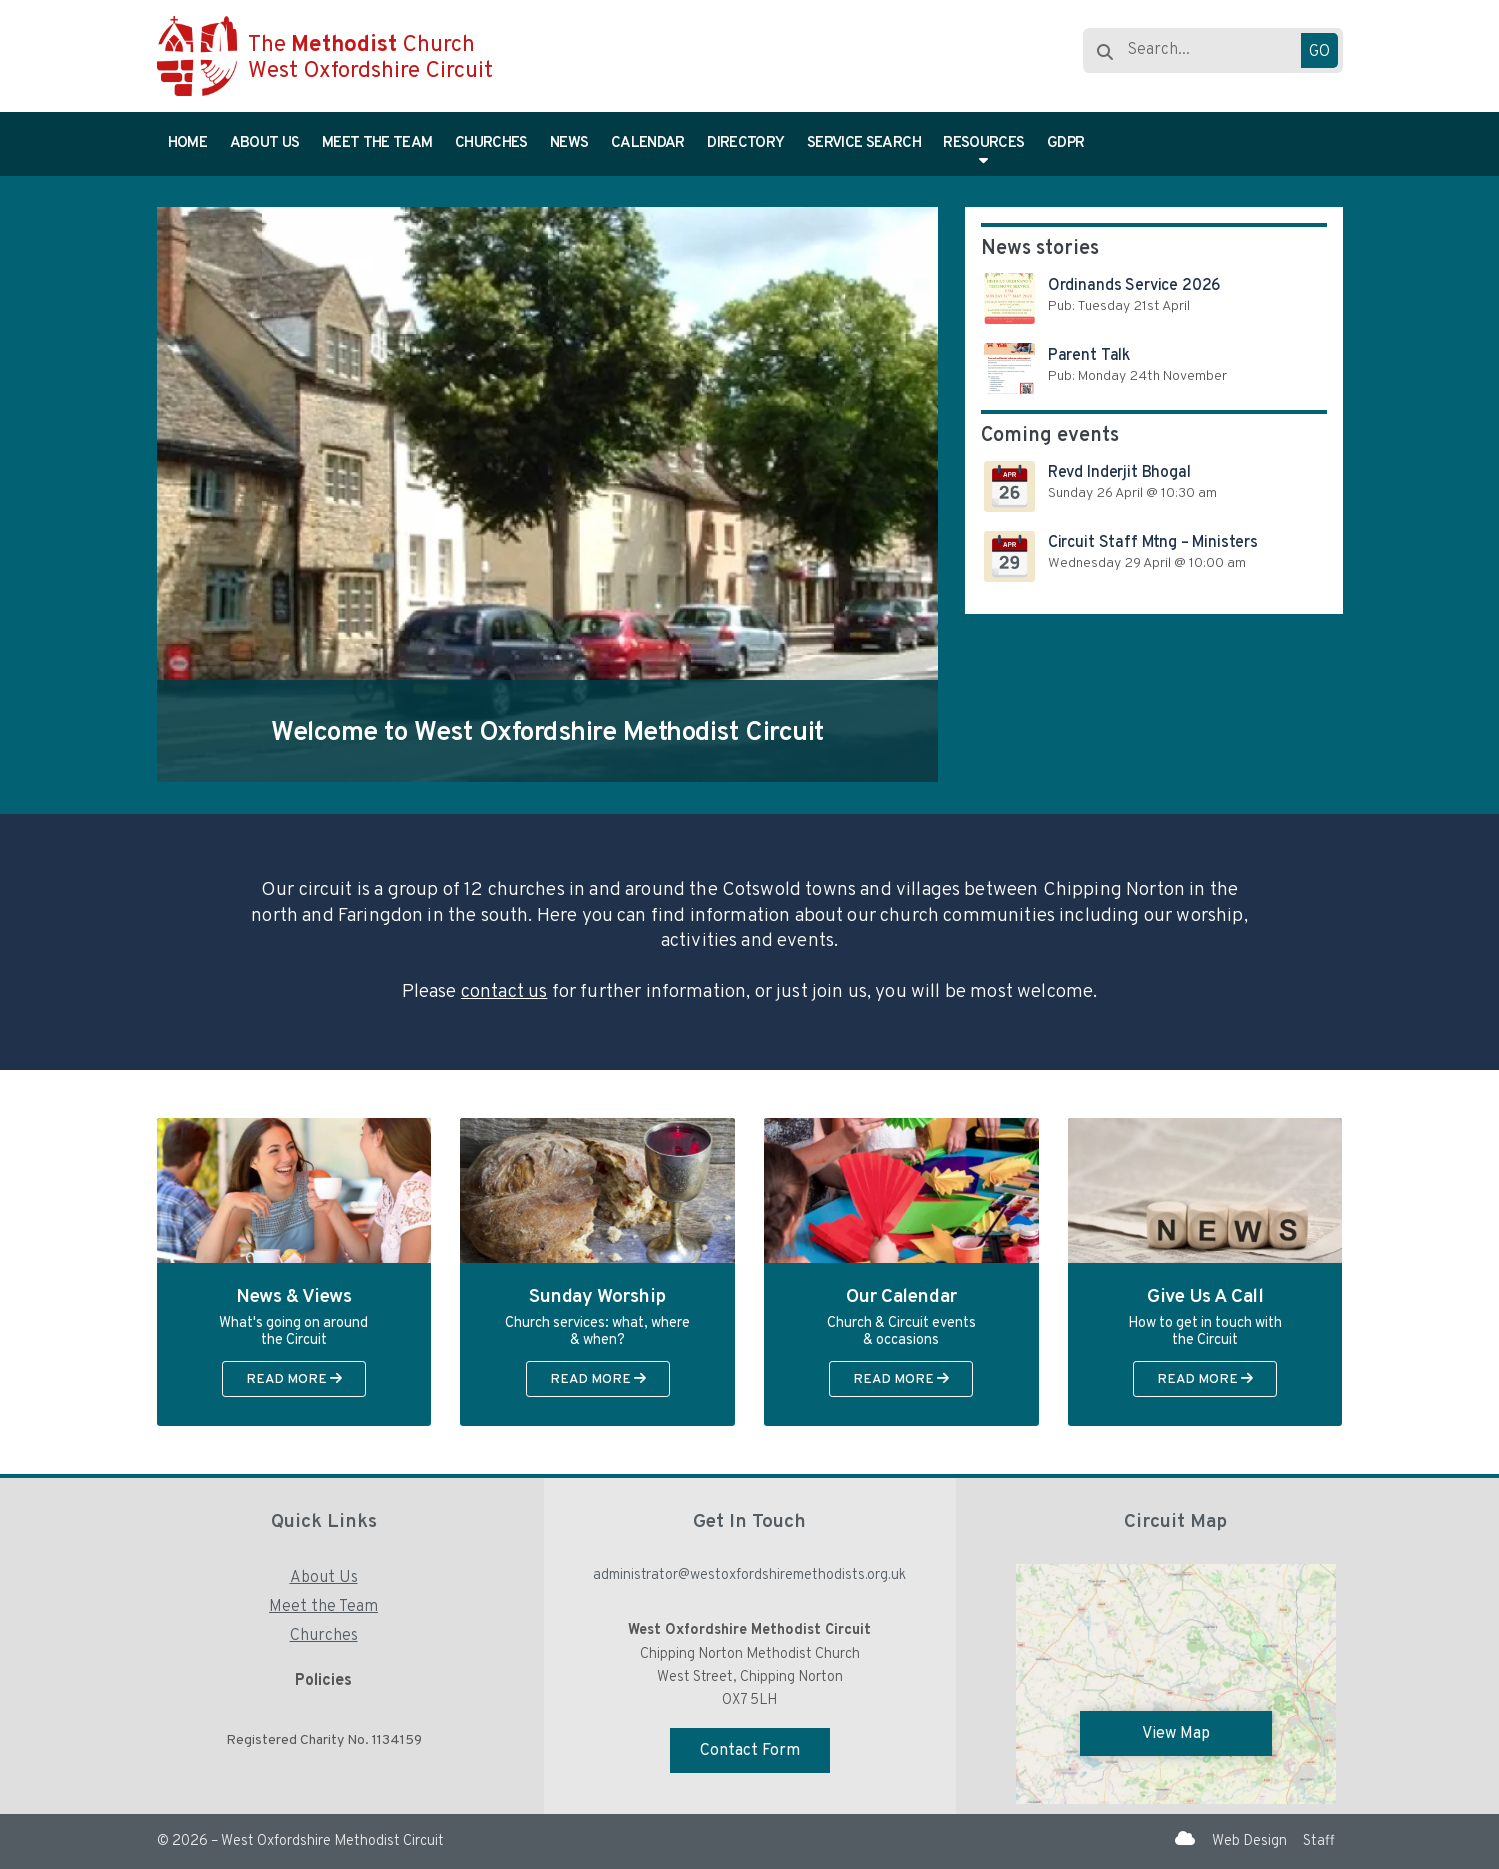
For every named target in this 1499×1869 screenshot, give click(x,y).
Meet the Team (323, 1607)
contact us (504, 992)
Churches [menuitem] (491, 143)
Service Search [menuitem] (864, 143)
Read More (294, 1379)
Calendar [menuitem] (648, 143)
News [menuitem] (569, 143)
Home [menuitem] (187, 143)
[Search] (1199, 50)
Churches (324, 1636)
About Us (324, 1578)
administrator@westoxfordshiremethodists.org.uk (749, 1575)
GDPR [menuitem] (1065, 143)
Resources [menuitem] (983, 143)
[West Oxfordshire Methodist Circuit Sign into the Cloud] (1185, 1840)
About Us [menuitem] (265, 143)
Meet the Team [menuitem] (377, 143)
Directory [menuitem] (745, 143)
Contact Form (750, 1751)
